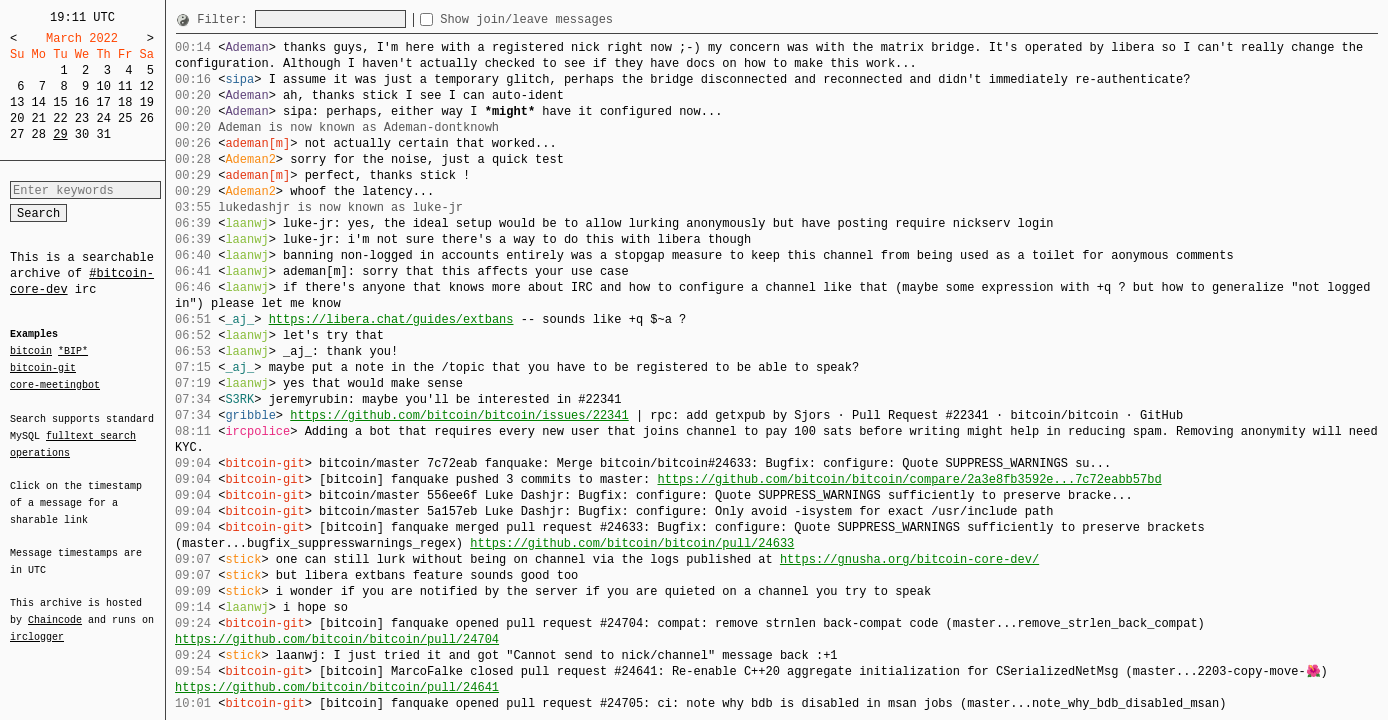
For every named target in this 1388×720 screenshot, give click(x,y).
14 (39, 102)
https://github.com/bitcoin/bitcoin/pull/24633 (632, 543)
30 (82, 134)
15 (60, 102)
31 (103, 134)
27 (17, 134)
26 (147, 118)
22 (60, 118)
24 (103, 118)
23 (82, 118)
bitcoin (31, 352)
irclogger (37, 624)
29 (60, 134)
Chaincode (55, 608)
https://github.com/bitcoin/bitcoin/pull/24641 (337, 687)
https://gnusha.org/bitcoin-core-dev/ (909, 559)
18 (125, 102)
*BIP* (73, 352)
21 (39, 118)
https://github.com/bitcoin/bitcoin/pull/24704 (337, 639)
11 (125, 86)
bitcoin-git (43, 368)
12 (147, 86)
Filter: (226, 19)
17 (103, 102)
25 (125, 118)
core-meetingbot (55, 384)
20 (17, 118)
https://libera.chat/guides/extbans (391, 319)
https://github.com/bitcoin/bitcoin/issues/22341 (459, 415)
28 (39, 134)
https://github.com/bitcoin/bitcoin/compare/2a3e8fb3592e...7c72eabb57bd (909, 479)
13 (17, 102)
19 (147, 102)
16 (82, 102)
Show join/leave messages (562, 19)
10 (103, 86)
